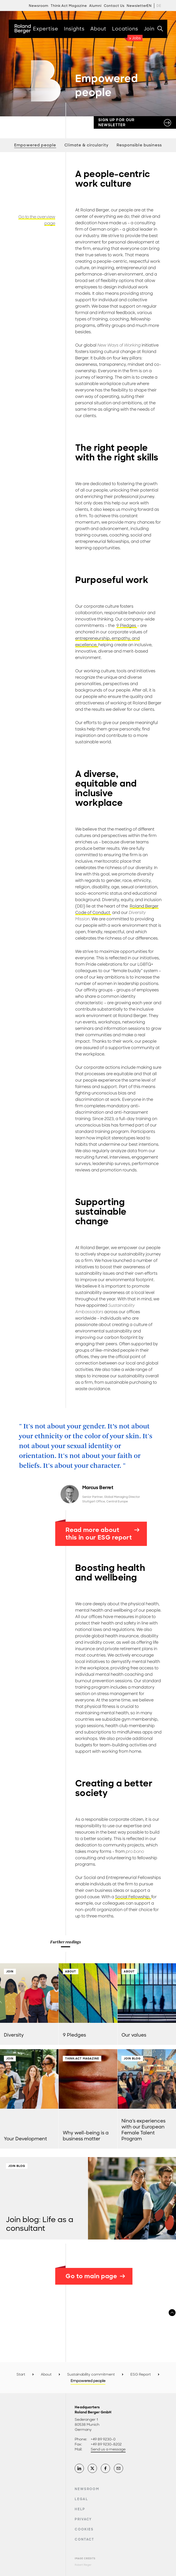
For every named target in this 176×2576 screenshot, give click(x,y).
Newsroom (87, 2489)
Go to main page (95, 2276)
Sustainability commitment (91, 2374)
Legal (81, 2499)
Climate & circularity (86, 145)
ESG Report (140, 2374)
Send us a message (108, 2449)
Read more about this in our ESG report (102, 1533)
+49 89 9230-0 (103, 2439)
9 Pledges (126, 625)
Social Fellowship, (133, 1896)
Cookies (84, 2529)
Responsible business (139, 145)
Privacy (83, 2519)
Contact (84, 2539)
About (46, 2374)
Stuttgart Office (93, 1501)
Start (20, 2374)
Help (80, 2509)
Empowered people (35, 145)
